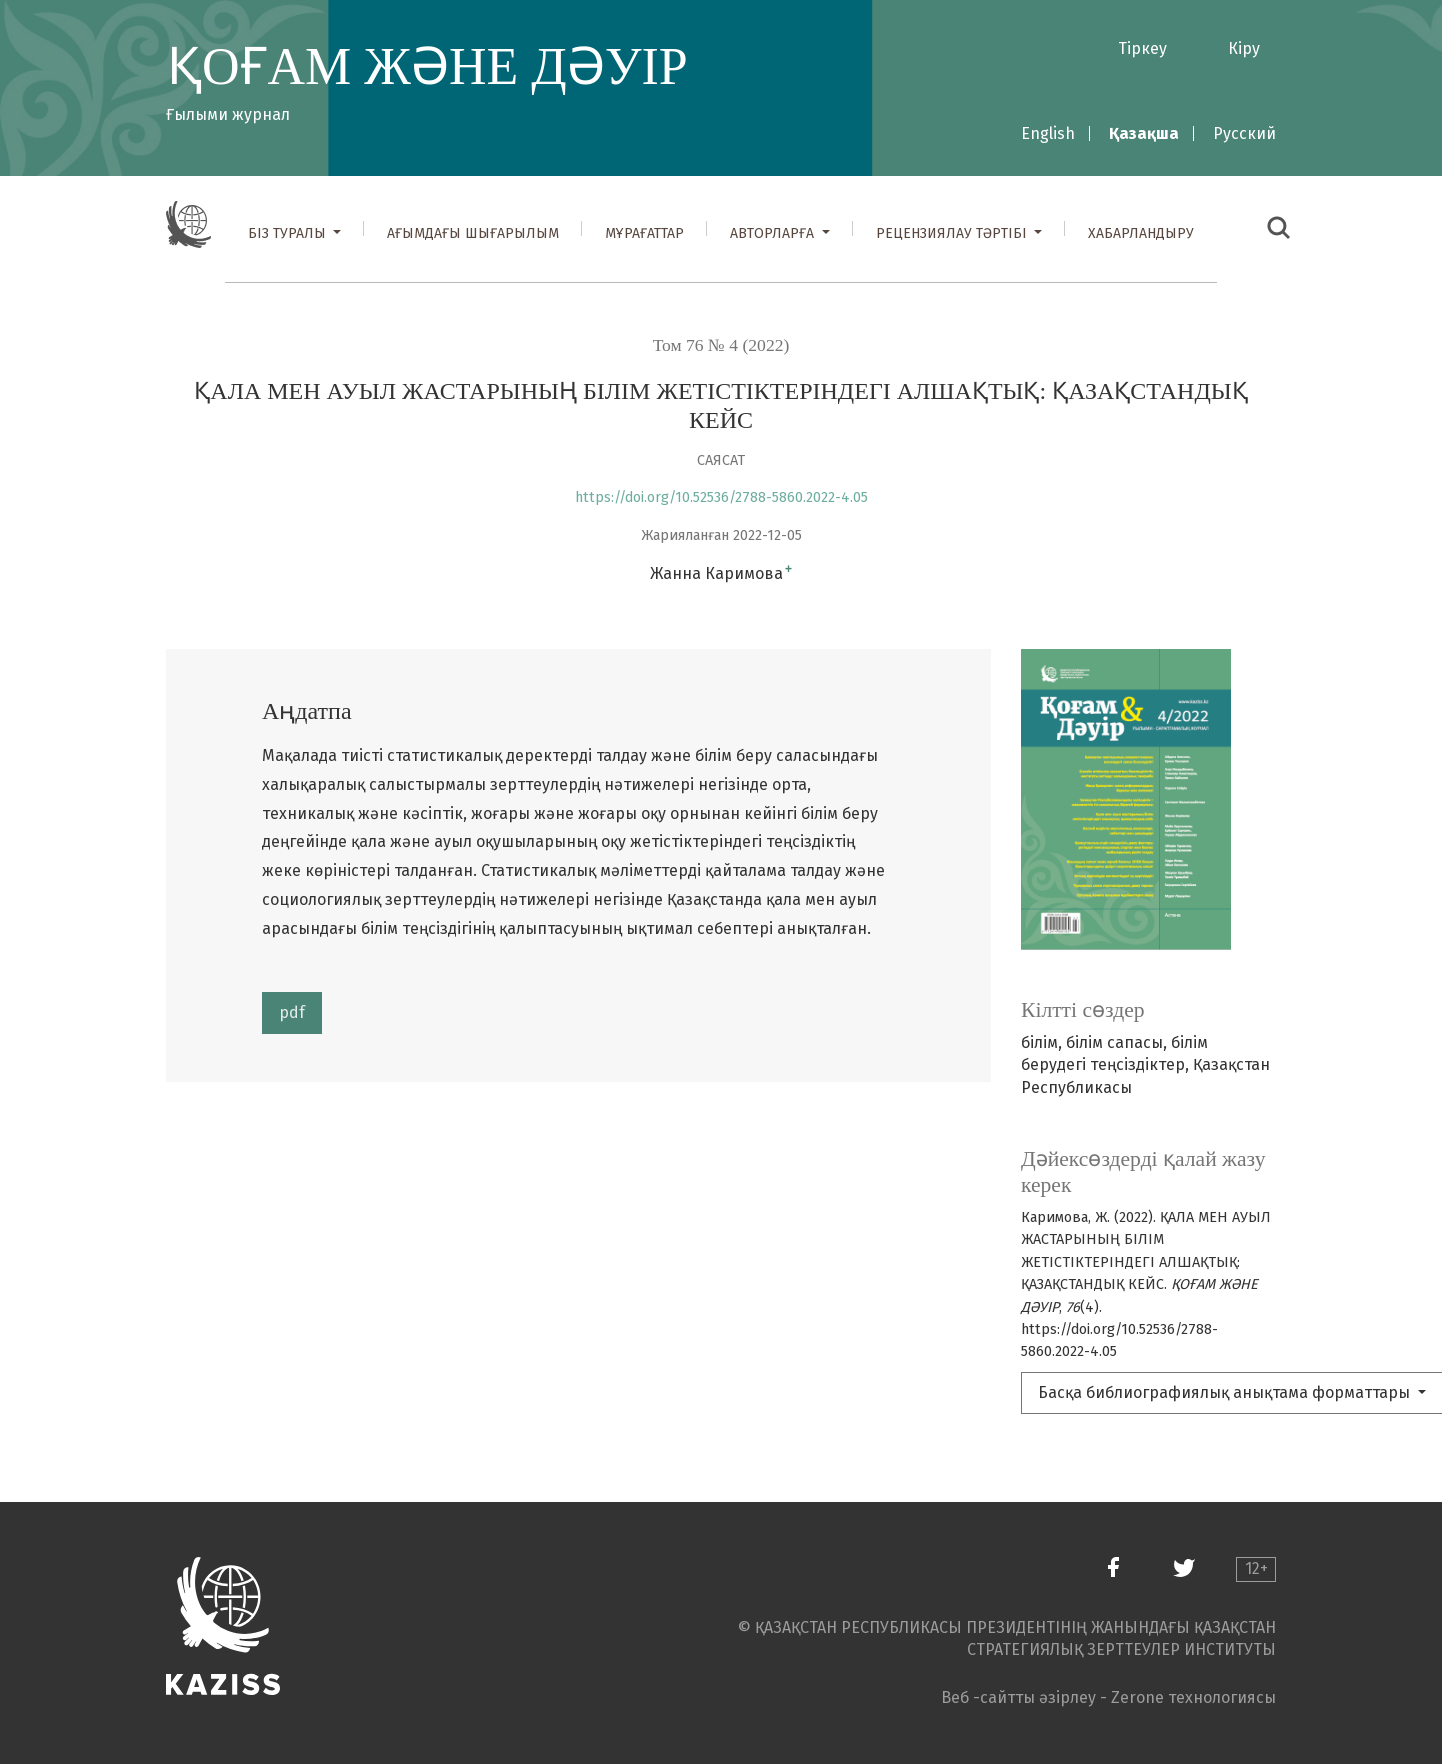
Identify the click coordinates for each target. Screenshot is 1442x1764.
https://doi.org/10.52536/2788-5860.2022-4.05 (721, 497)
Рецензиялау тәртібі (953, 233)
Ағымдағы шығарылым (473, 233)
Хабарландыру (1141, 233)
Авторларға (774, 233)
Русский (1244, 133)
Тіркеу (1142, 48)
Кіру (1244, 48)
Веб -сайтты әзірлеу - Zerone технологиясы (1108, 1697)
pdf (292, 1012)
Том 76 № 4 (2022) (721, 345)
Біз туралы (289, 233)
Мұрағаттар (644, 233)
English (1048, 133)
